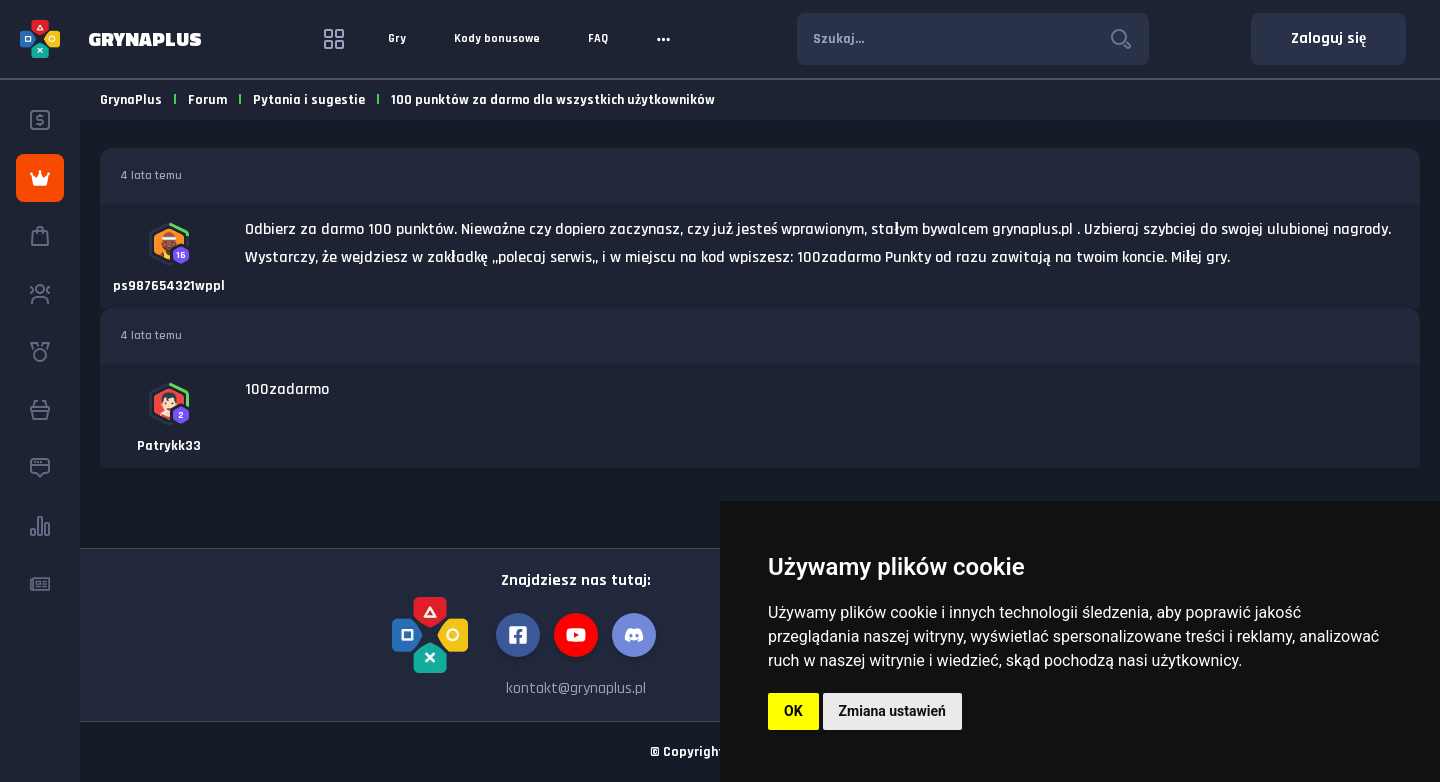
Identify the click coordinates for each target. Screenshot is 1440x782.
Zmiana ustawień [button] (892, 711)
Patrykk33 (169, 446)
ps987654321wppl (169, 286)
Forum (207, 100)
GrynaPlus (131, 100)
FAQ (598, 38)
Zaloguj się (1328, 38)
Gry (397, 38)
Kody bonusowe (497, 38)
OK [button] (793, 711)
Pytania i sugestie (309, 100)
